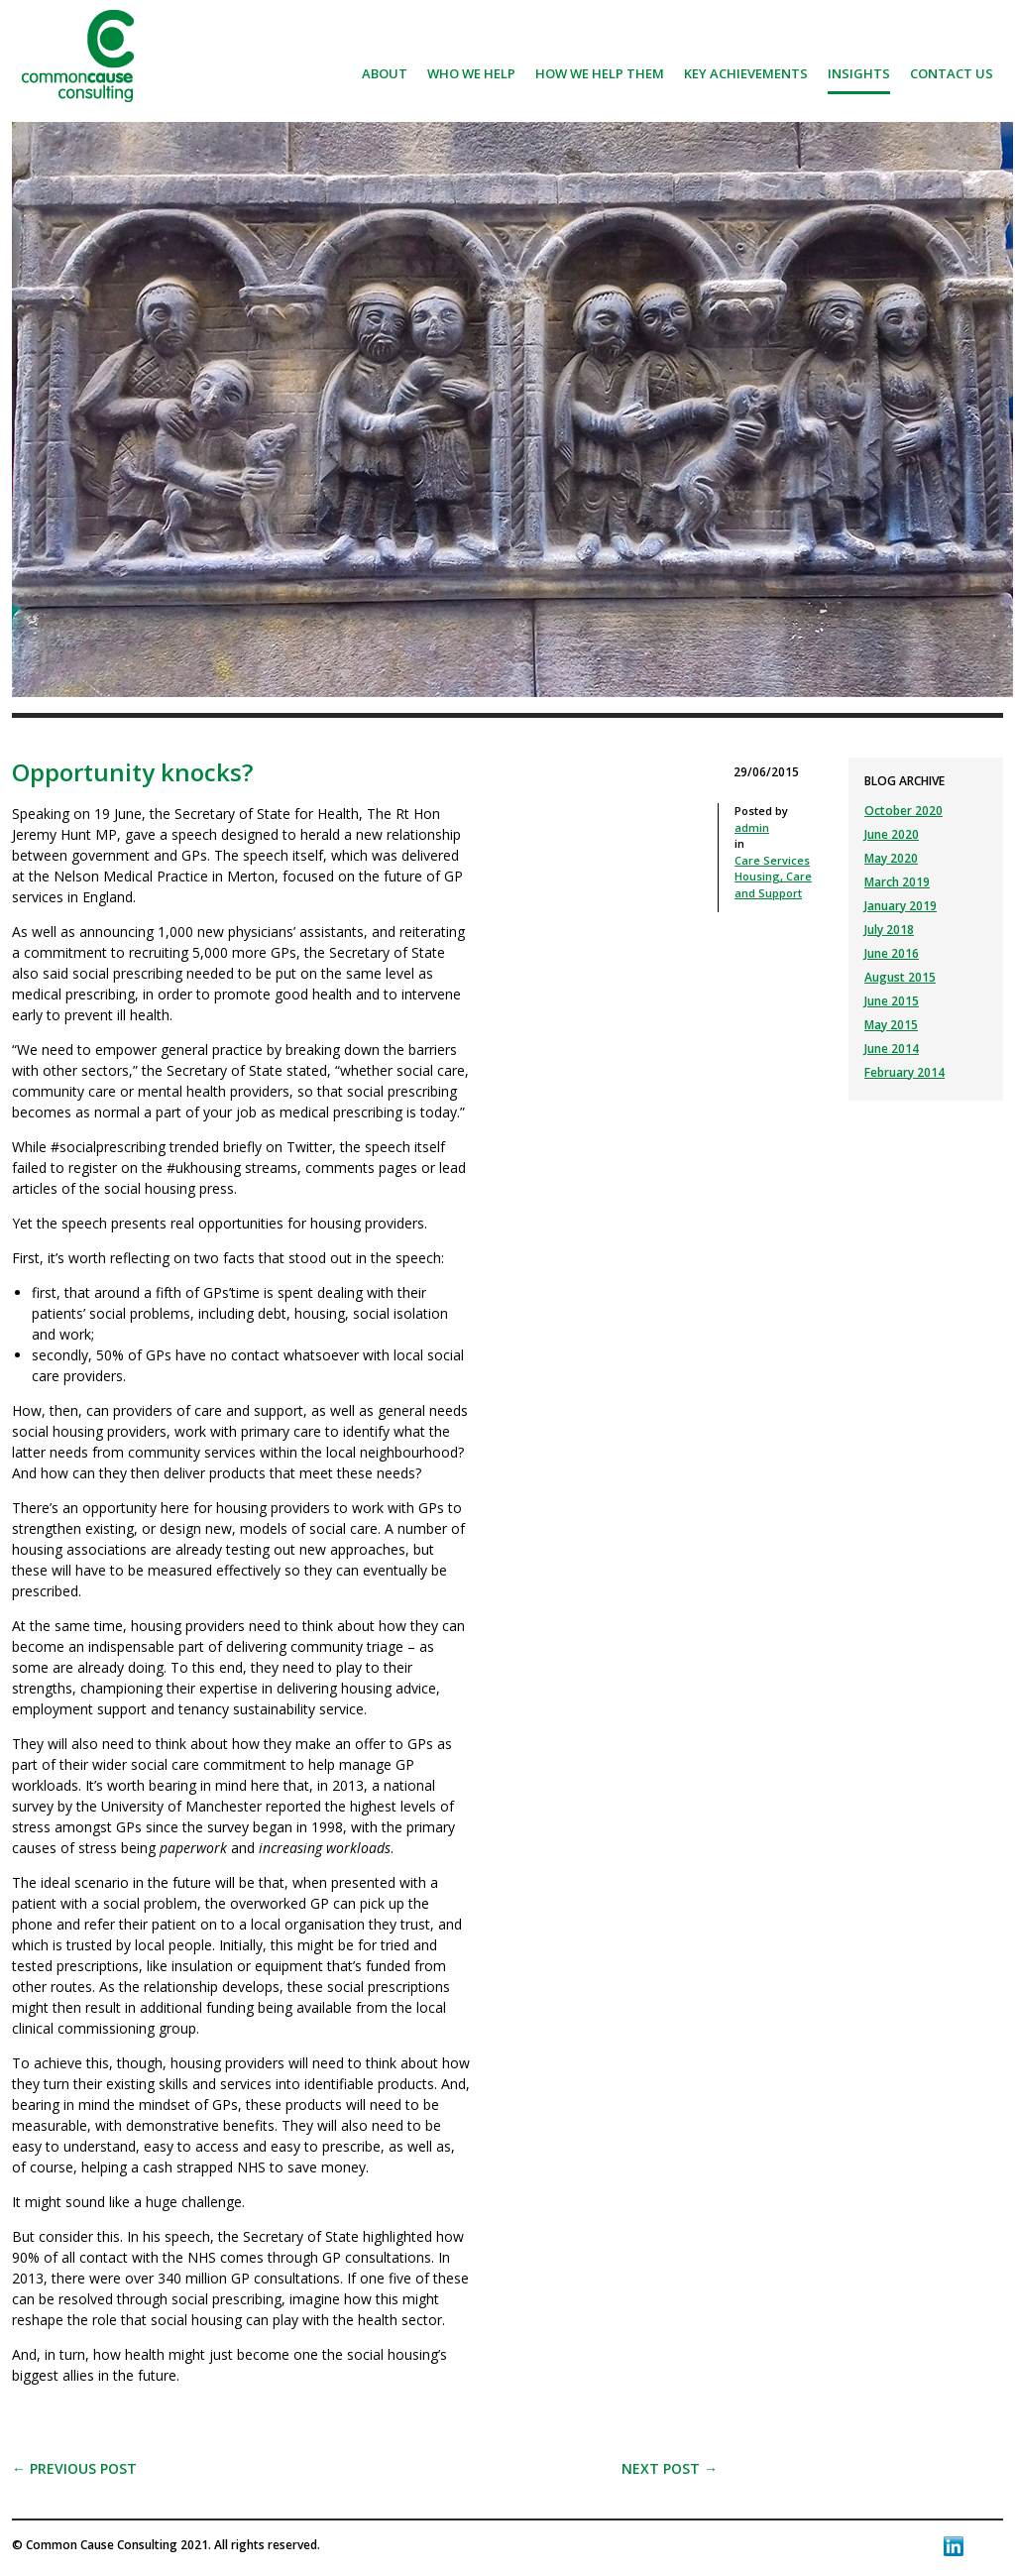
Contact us (951, 73)
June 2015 (891, 1001)
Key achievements (746, 73)
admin (751, 827)
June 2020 (891, 834)
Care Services (772, 860)
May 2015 (891, 1024)
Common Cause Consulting (78, 56)
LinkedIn (953, 2546)
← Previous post (74, 2468)
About (384, 73)
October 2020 (903, 810)
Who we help (471, 73)
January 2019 (900, 905)
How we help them (599, 73)
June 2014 (891, 1048)
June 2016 (891, 953)
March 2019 (897, 882)
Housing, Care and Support (773, 884)
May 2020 (891, 858)
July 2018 (889, 929)
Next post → (669, 2468)
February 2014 (904, 1072)
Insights (859, 73)
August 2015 (900, 977)
